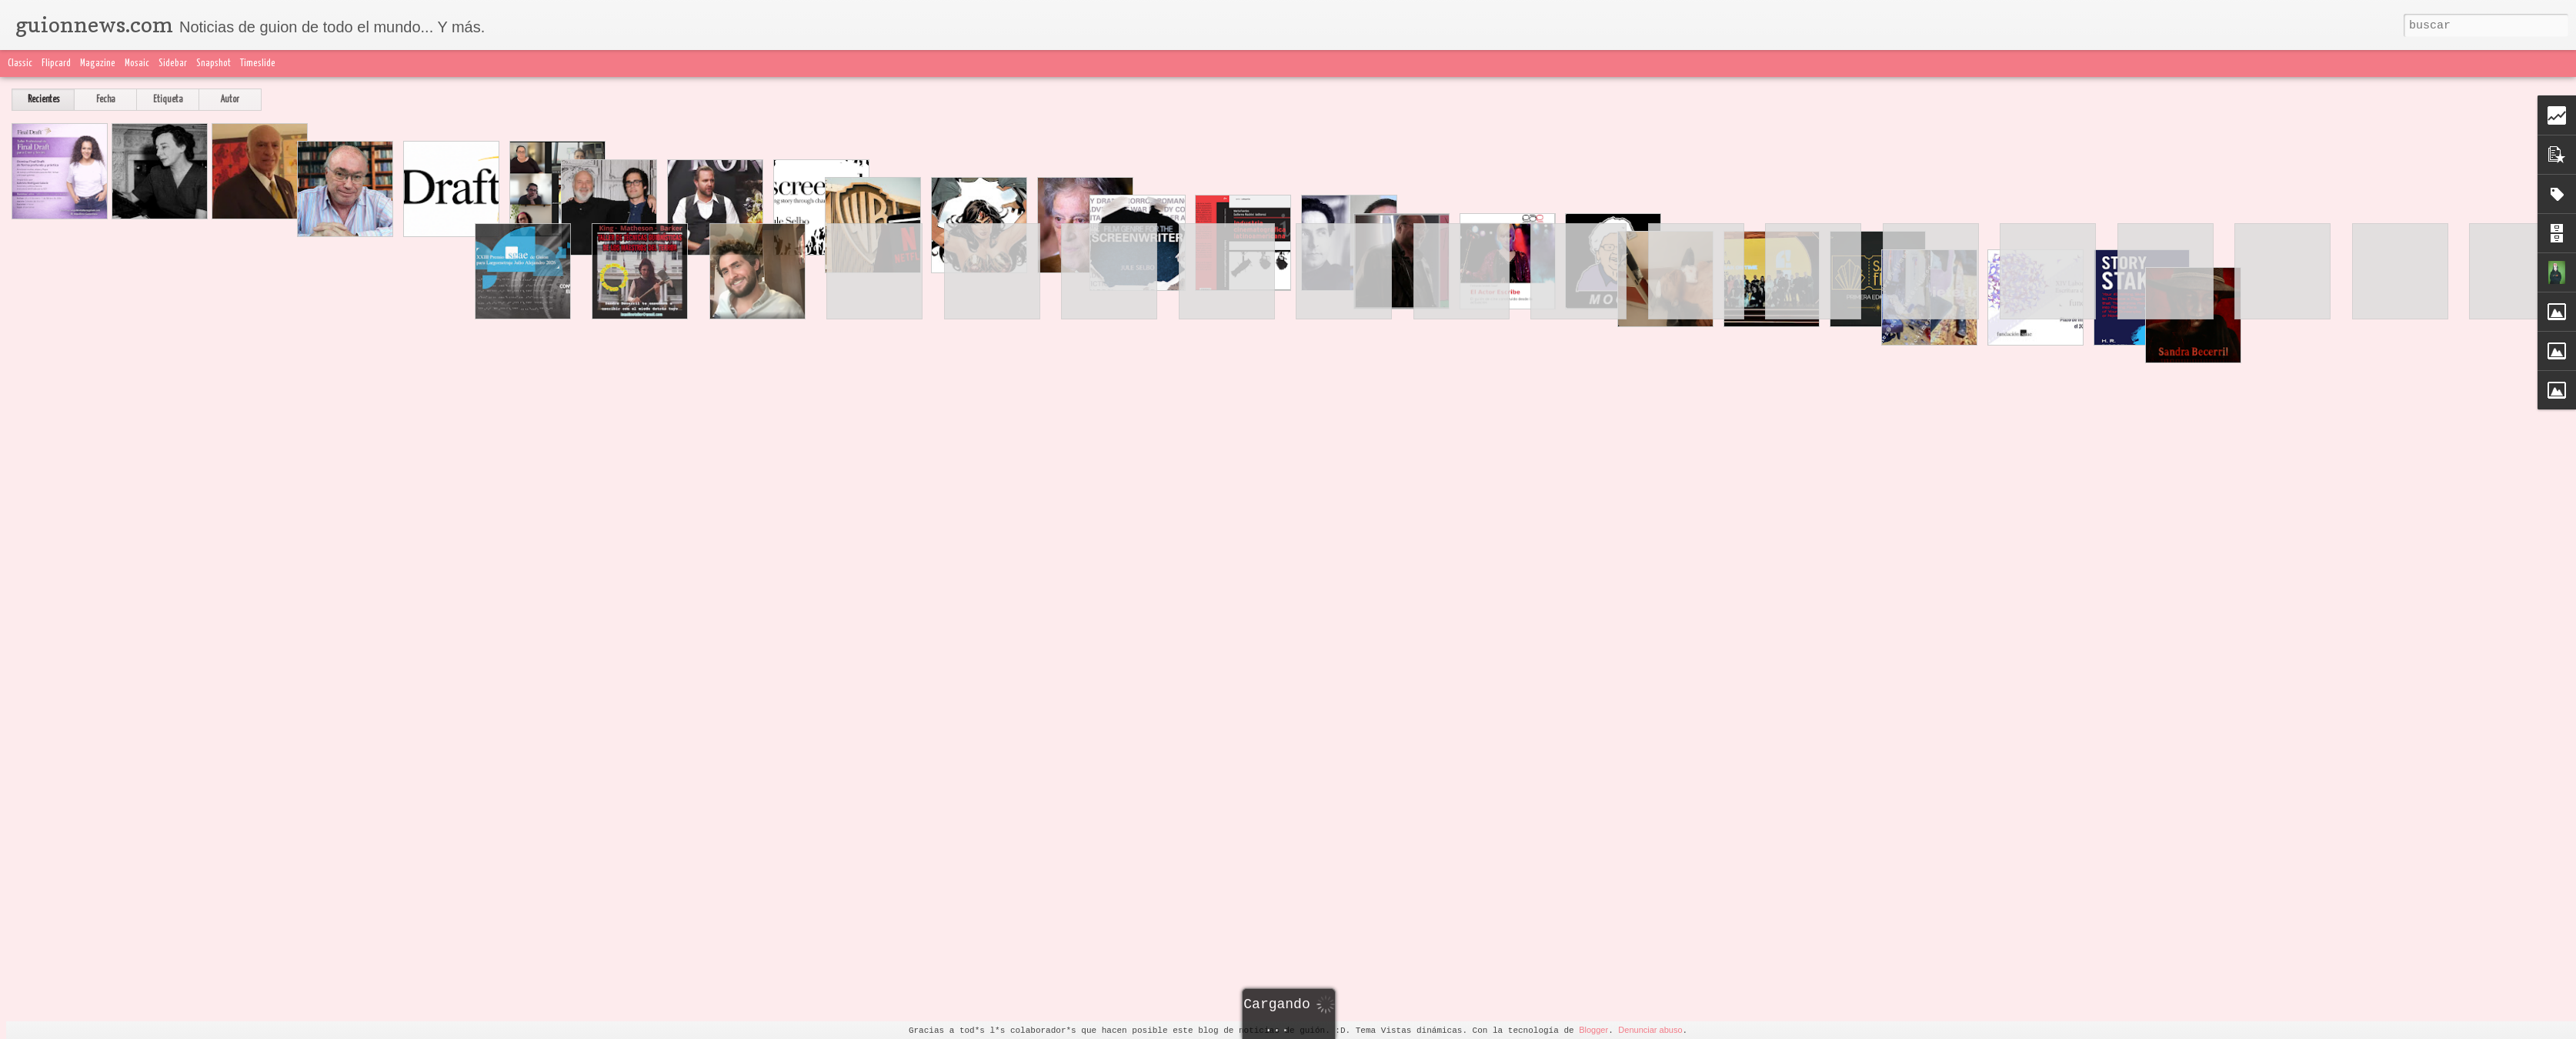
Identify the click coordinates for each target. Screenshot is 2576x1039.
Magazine (97, 63)
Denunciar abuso (1650, 1029)
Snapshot (213, 63)
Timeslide (257, 63)
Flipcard (56, 63)
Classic (20, 63)
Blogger (1593, 1029)
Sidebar (172, 63)
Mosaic (137, 63)
